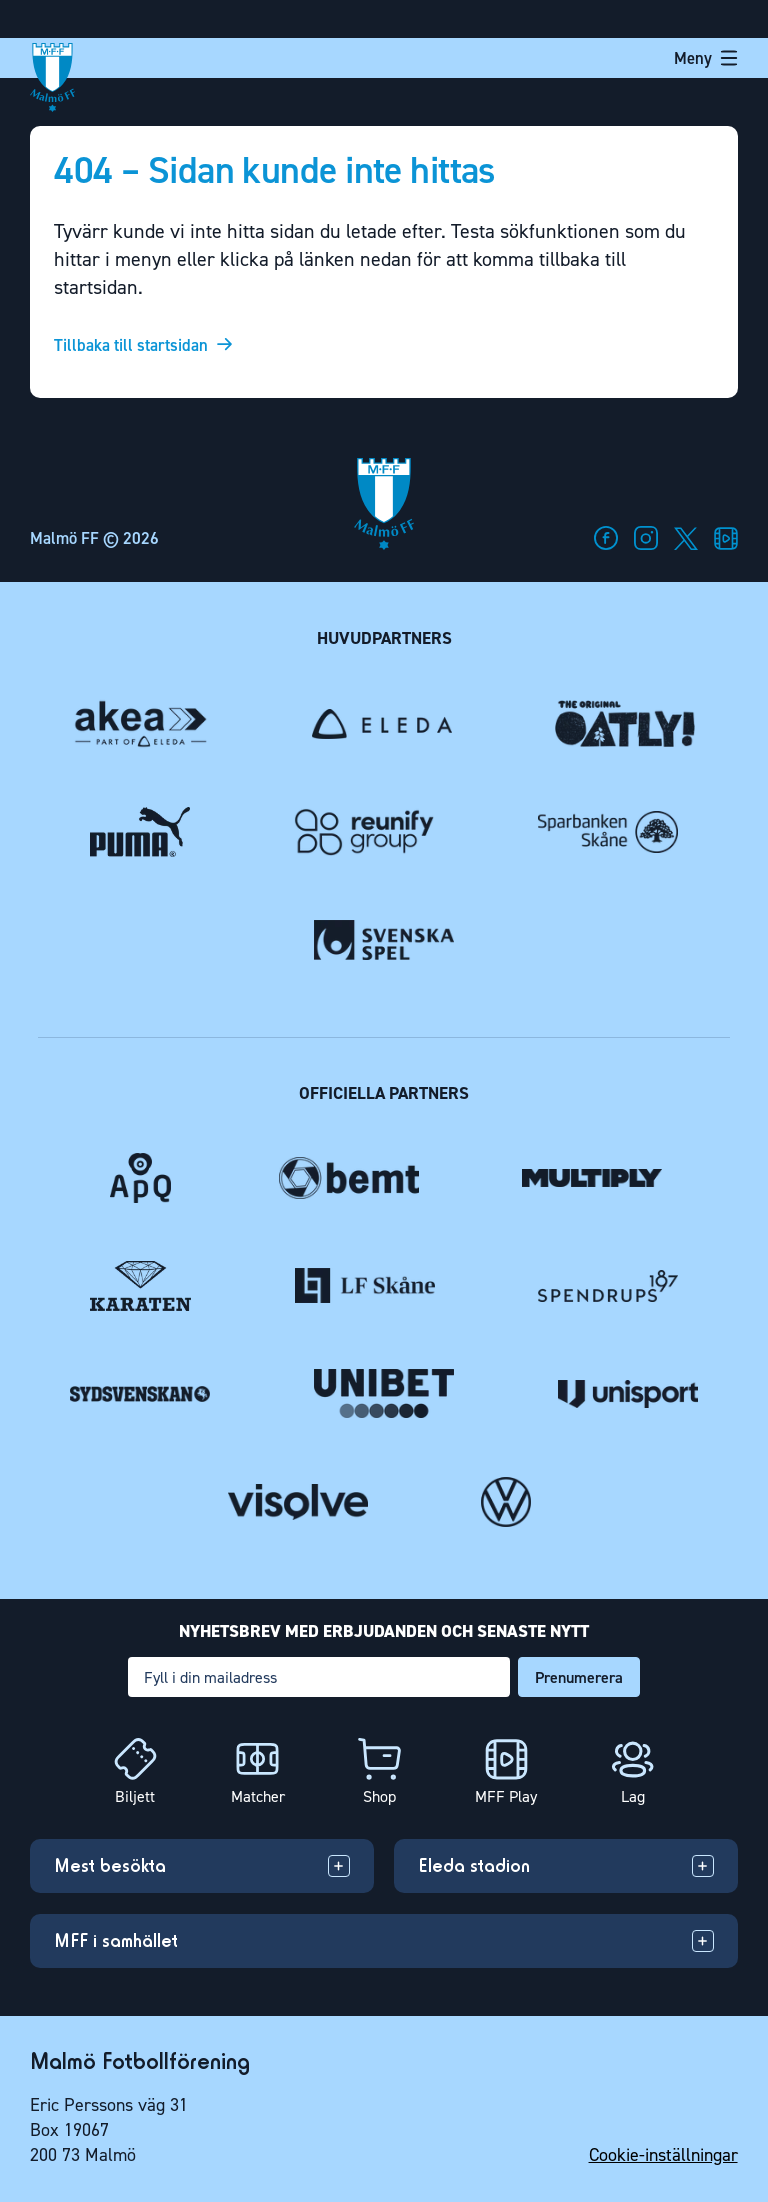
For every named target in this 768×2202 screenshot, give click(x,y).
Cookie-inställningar (663, 2155)
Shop (379, 1796)
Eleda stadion (474, 1865)
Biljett (135, 1796)
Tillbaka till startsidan (131, 345)
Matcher (258, 1796)
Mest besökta (110, 1865)
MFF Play (506, 1796)
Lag (633, 1796)
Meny (706, 58)
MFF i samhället (116, 1940)
